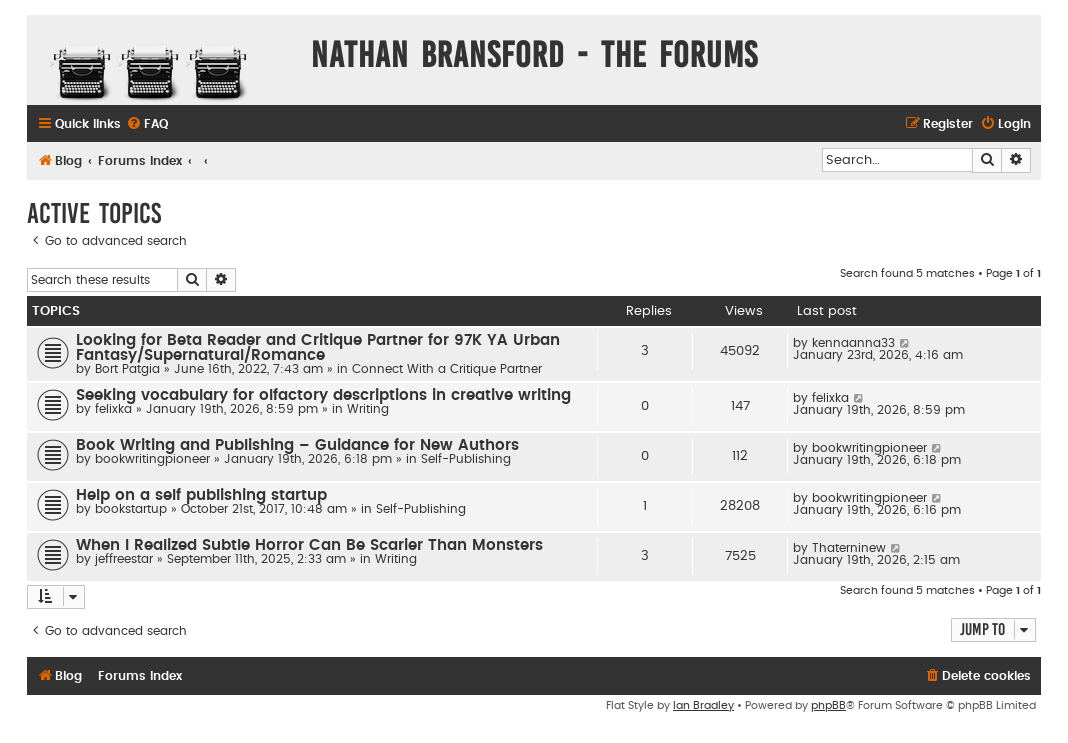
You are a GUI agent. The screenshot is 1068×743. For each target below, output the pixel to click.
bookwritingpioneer (152, 459)
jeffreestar (124, 559)
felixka (113, 409)
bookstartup (131, 509)
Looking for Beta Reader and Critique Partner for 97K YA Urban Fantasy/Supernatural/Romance (318, 348)
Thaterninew (849, 548)
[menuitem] (147, 124)
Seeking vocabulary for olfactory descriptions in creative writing (323, 395)
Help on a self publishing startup (201, 495)
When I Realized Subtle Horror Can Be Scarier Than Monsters (309, 545)
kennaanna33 (853, 343)
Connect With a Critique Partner (447, 369)
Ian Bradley (703, 705)
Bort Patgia (127, 369)
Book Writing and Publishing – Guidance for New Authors (297, 445)
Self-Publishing (466, 459)
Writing (368, 409)
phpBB (828, 705)
